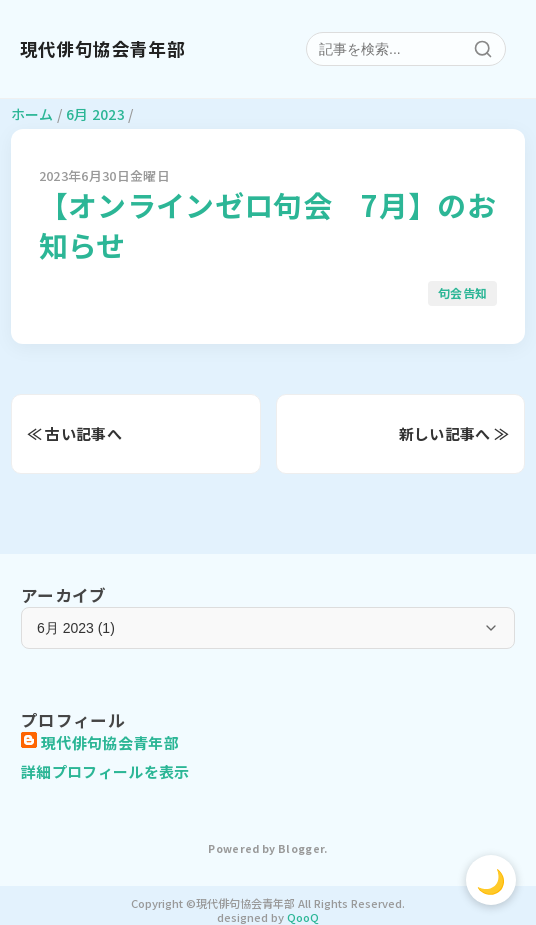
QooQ (303, 917)
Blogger (301, 848)
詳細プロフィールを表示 (105, 771)
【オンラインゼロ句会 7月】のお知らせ (267, 224)
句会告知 (462, 292)
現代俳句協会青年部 (102, 49)
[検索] (483, 49)
